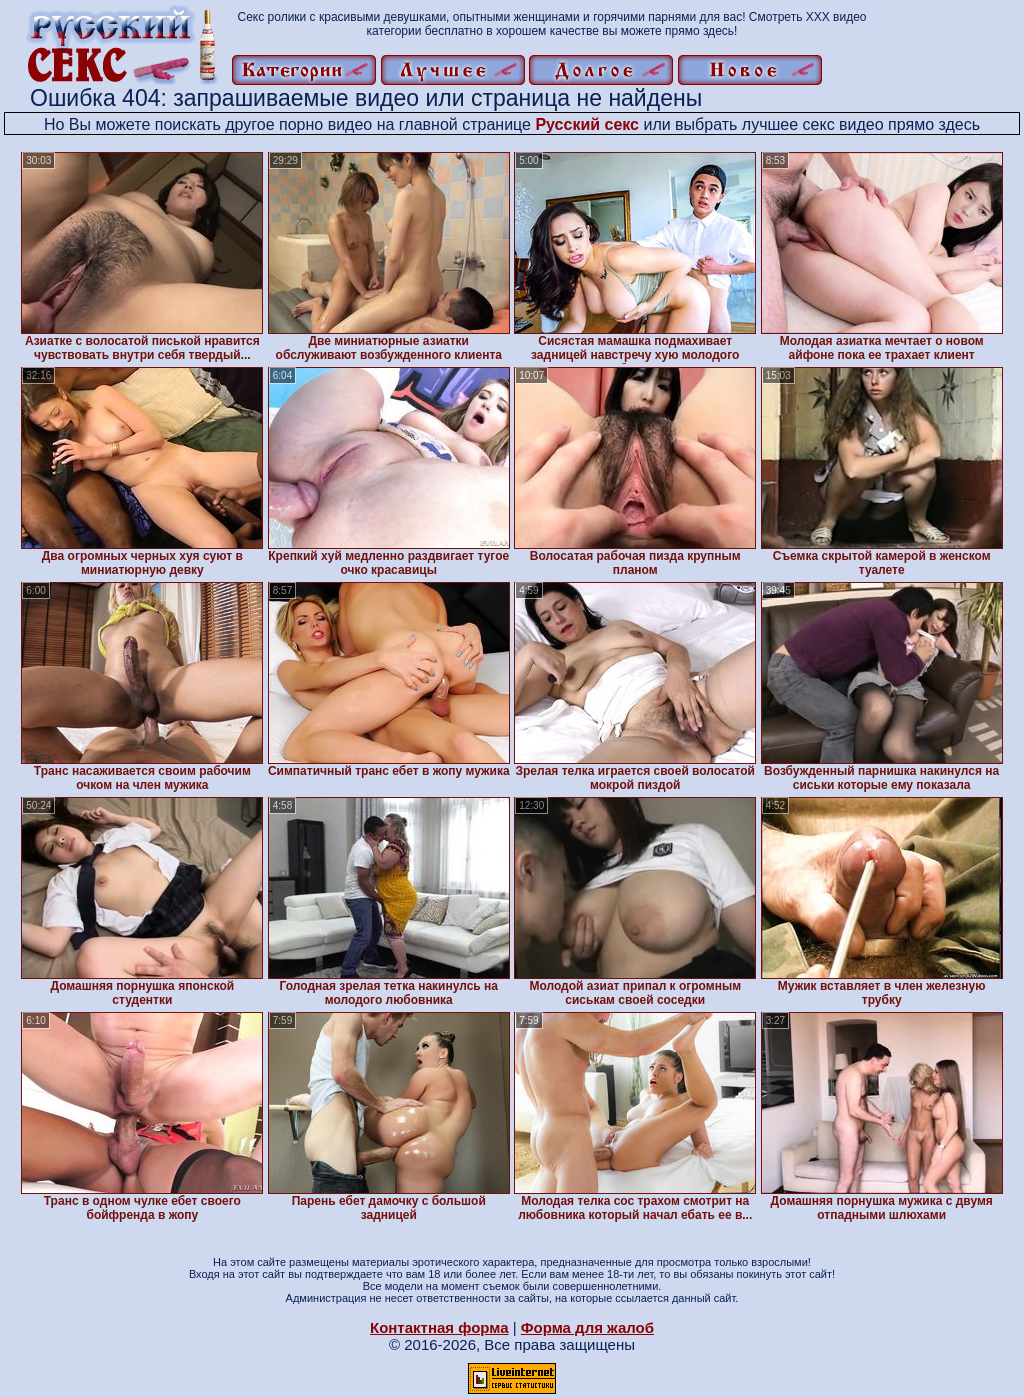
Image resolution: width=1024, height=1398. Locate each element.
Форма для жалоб (587, 1327)
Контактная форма (439, 1327)
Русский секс (587, 124)
